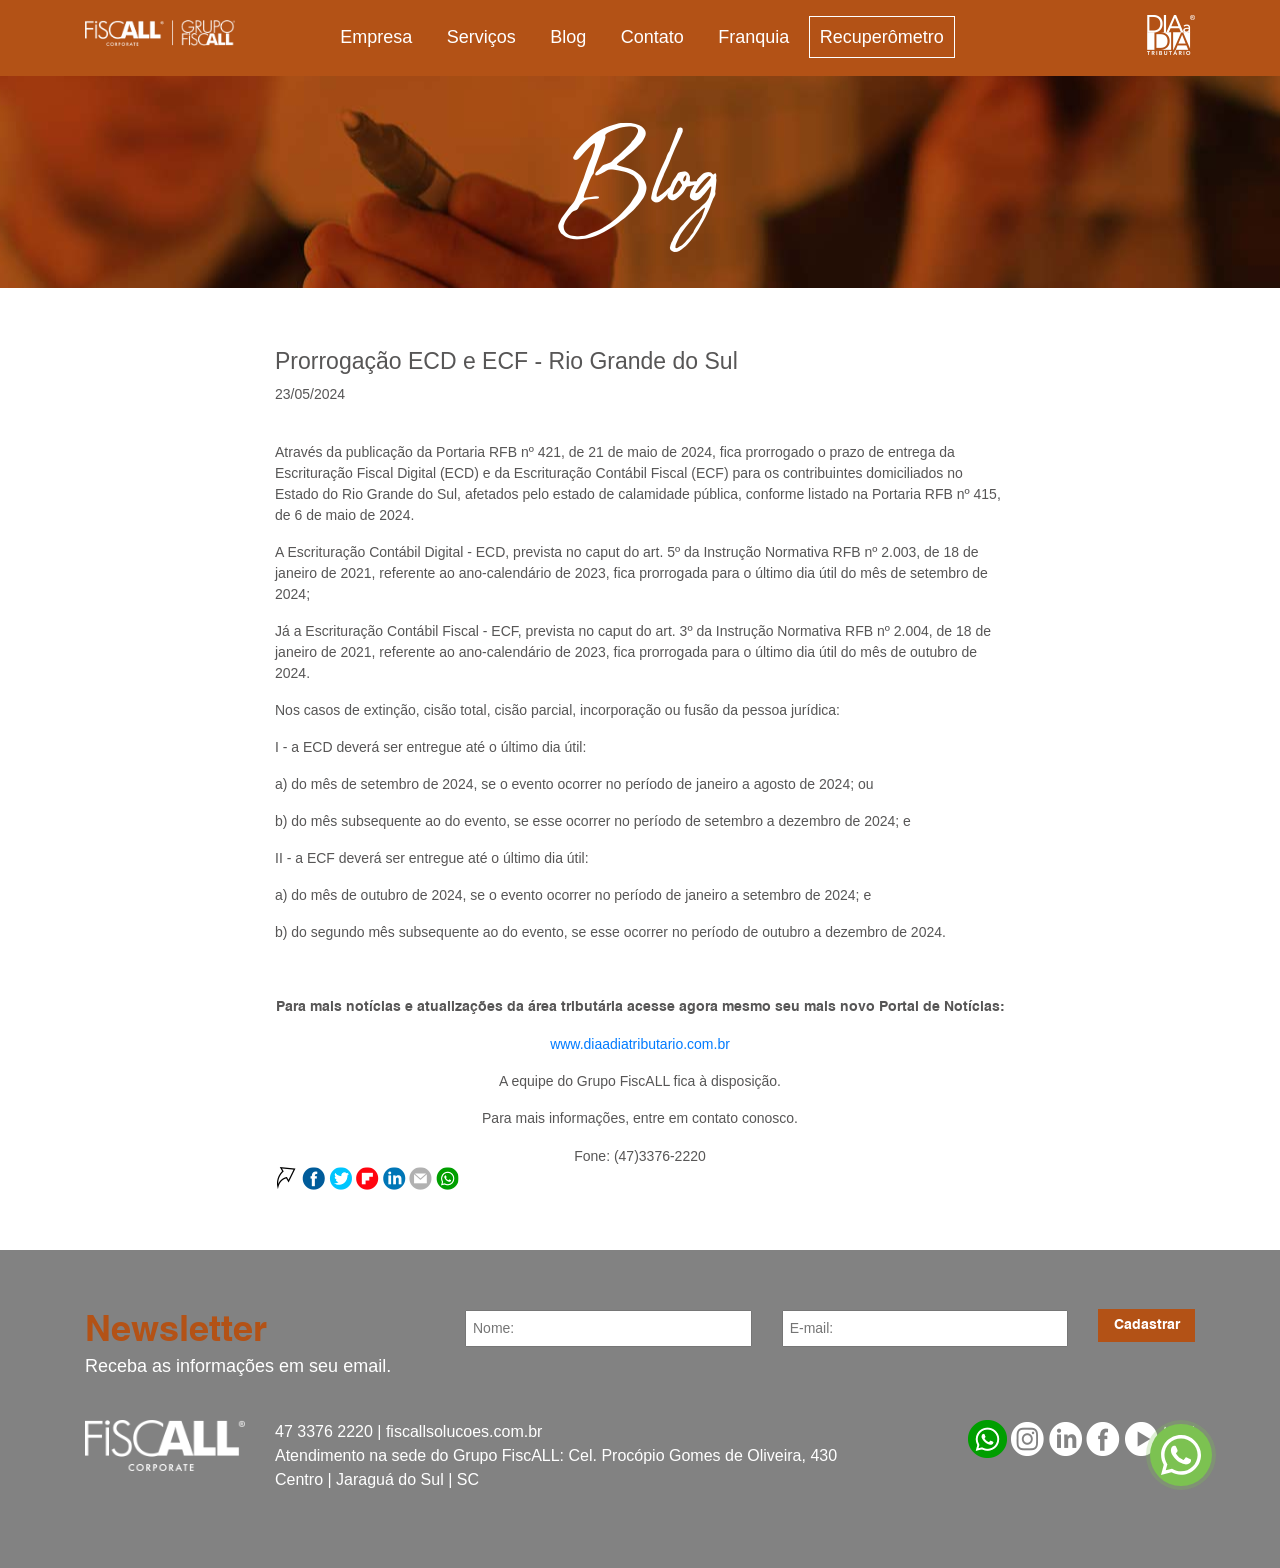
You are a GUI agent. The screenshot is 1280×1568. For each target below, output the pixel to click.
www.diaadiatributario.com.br (640, 1044)
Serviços (481, 37)
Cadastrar (1147, 1325)
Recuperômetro (882, 37)
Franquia (753, 37)
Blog (568, 37)
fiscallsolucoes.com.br (464, 1431)
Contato (652, 37)
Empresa (376, 37)
